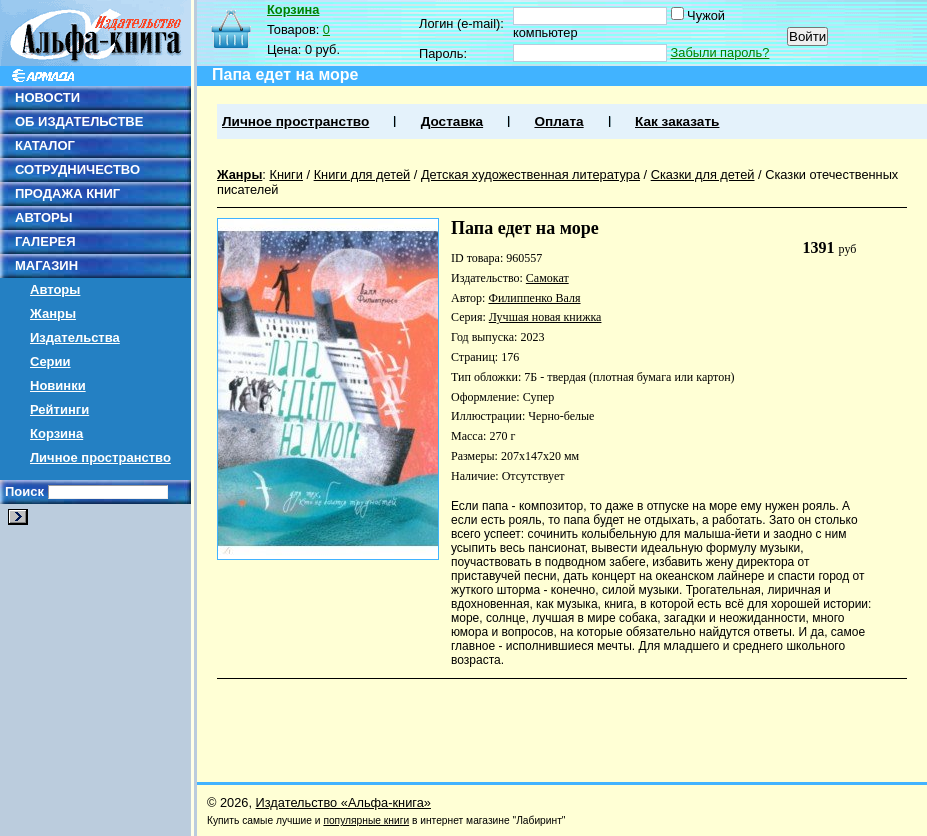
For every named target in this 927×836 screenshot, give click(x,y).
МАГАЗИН (46, 265)
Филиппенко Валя (534, 298)
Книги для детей (362, 174)
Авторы (55, 289)
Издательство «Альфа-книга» (343, 802)
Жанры (53, 313)
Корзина (56, 433)
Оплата (558, 121)
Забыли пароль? (720, 52)
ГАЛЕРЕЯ (45, 241)
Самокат (547, 278)
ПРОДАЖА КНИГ (67, 193)
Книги (286, 174)
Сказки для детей (703, 174)
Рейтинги (59, 409)
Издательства (75, 337)
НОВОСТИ (47, 97)
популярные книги (366, 820)
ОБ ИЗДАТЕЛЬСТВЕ (79, 121)
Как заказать (677, 121)
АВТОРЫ (43, 217)
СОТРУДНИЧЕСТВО (77, 169)
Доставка (452, 121)
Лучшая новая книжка (545, 317)
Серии (50, 361)
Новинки (58, 385)
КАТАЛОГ (45, 145)
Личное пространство (100, 457)
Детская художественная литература (530, 174)
